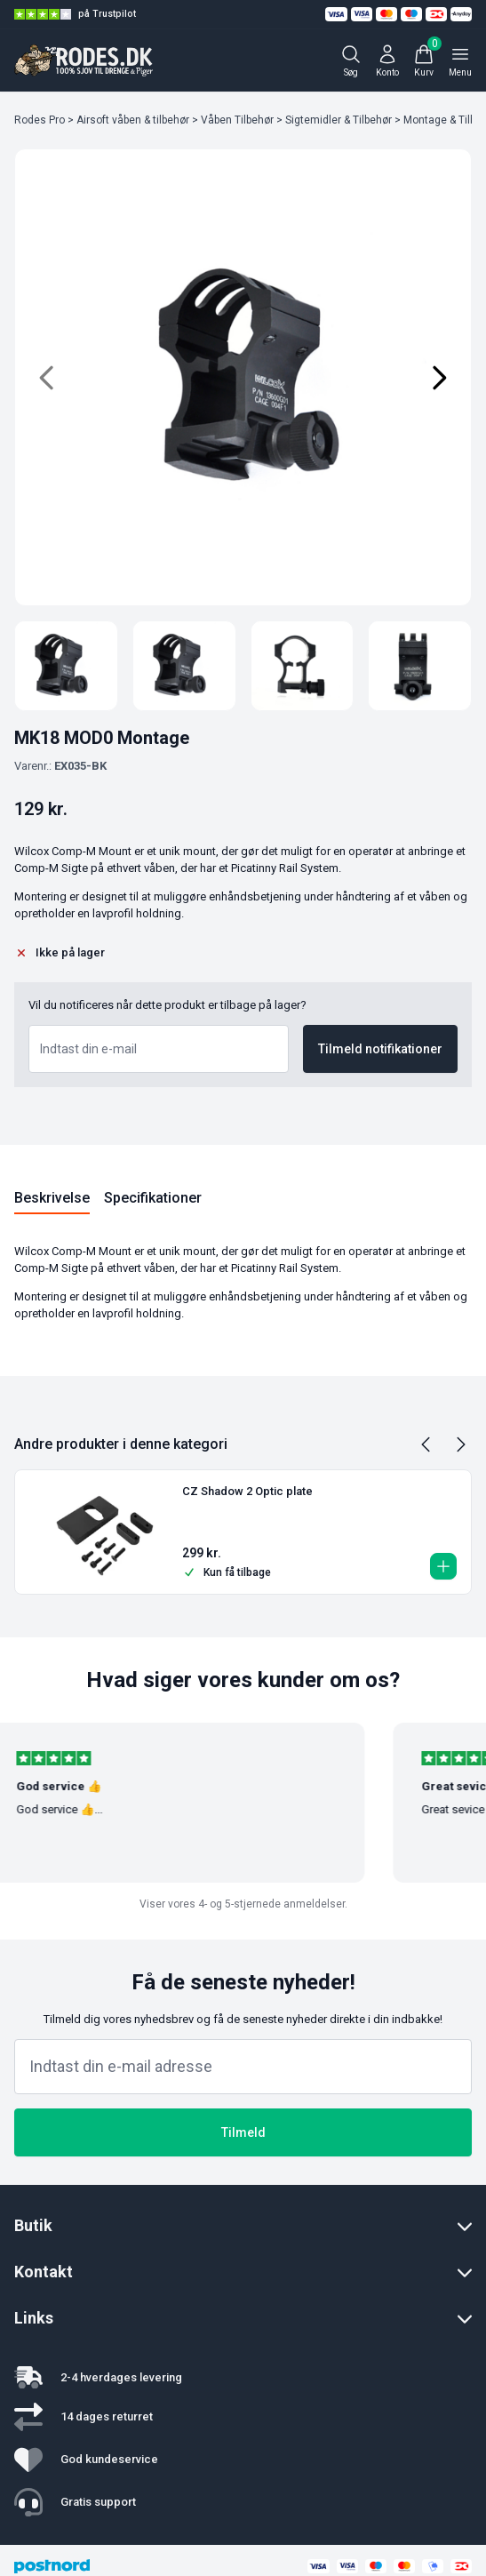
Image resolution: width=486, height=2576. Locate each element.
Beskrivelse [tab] (52, 1197)
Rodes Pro (39, 120)
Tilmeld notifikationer (380, 1049)
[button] (443, 1566)
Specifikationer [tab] (153, 1197)
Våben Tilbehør (237, 120)
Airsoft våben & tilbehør (132, 120)
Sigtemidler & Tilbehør (338, 120)
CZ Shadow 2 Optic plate (247, 1491)
